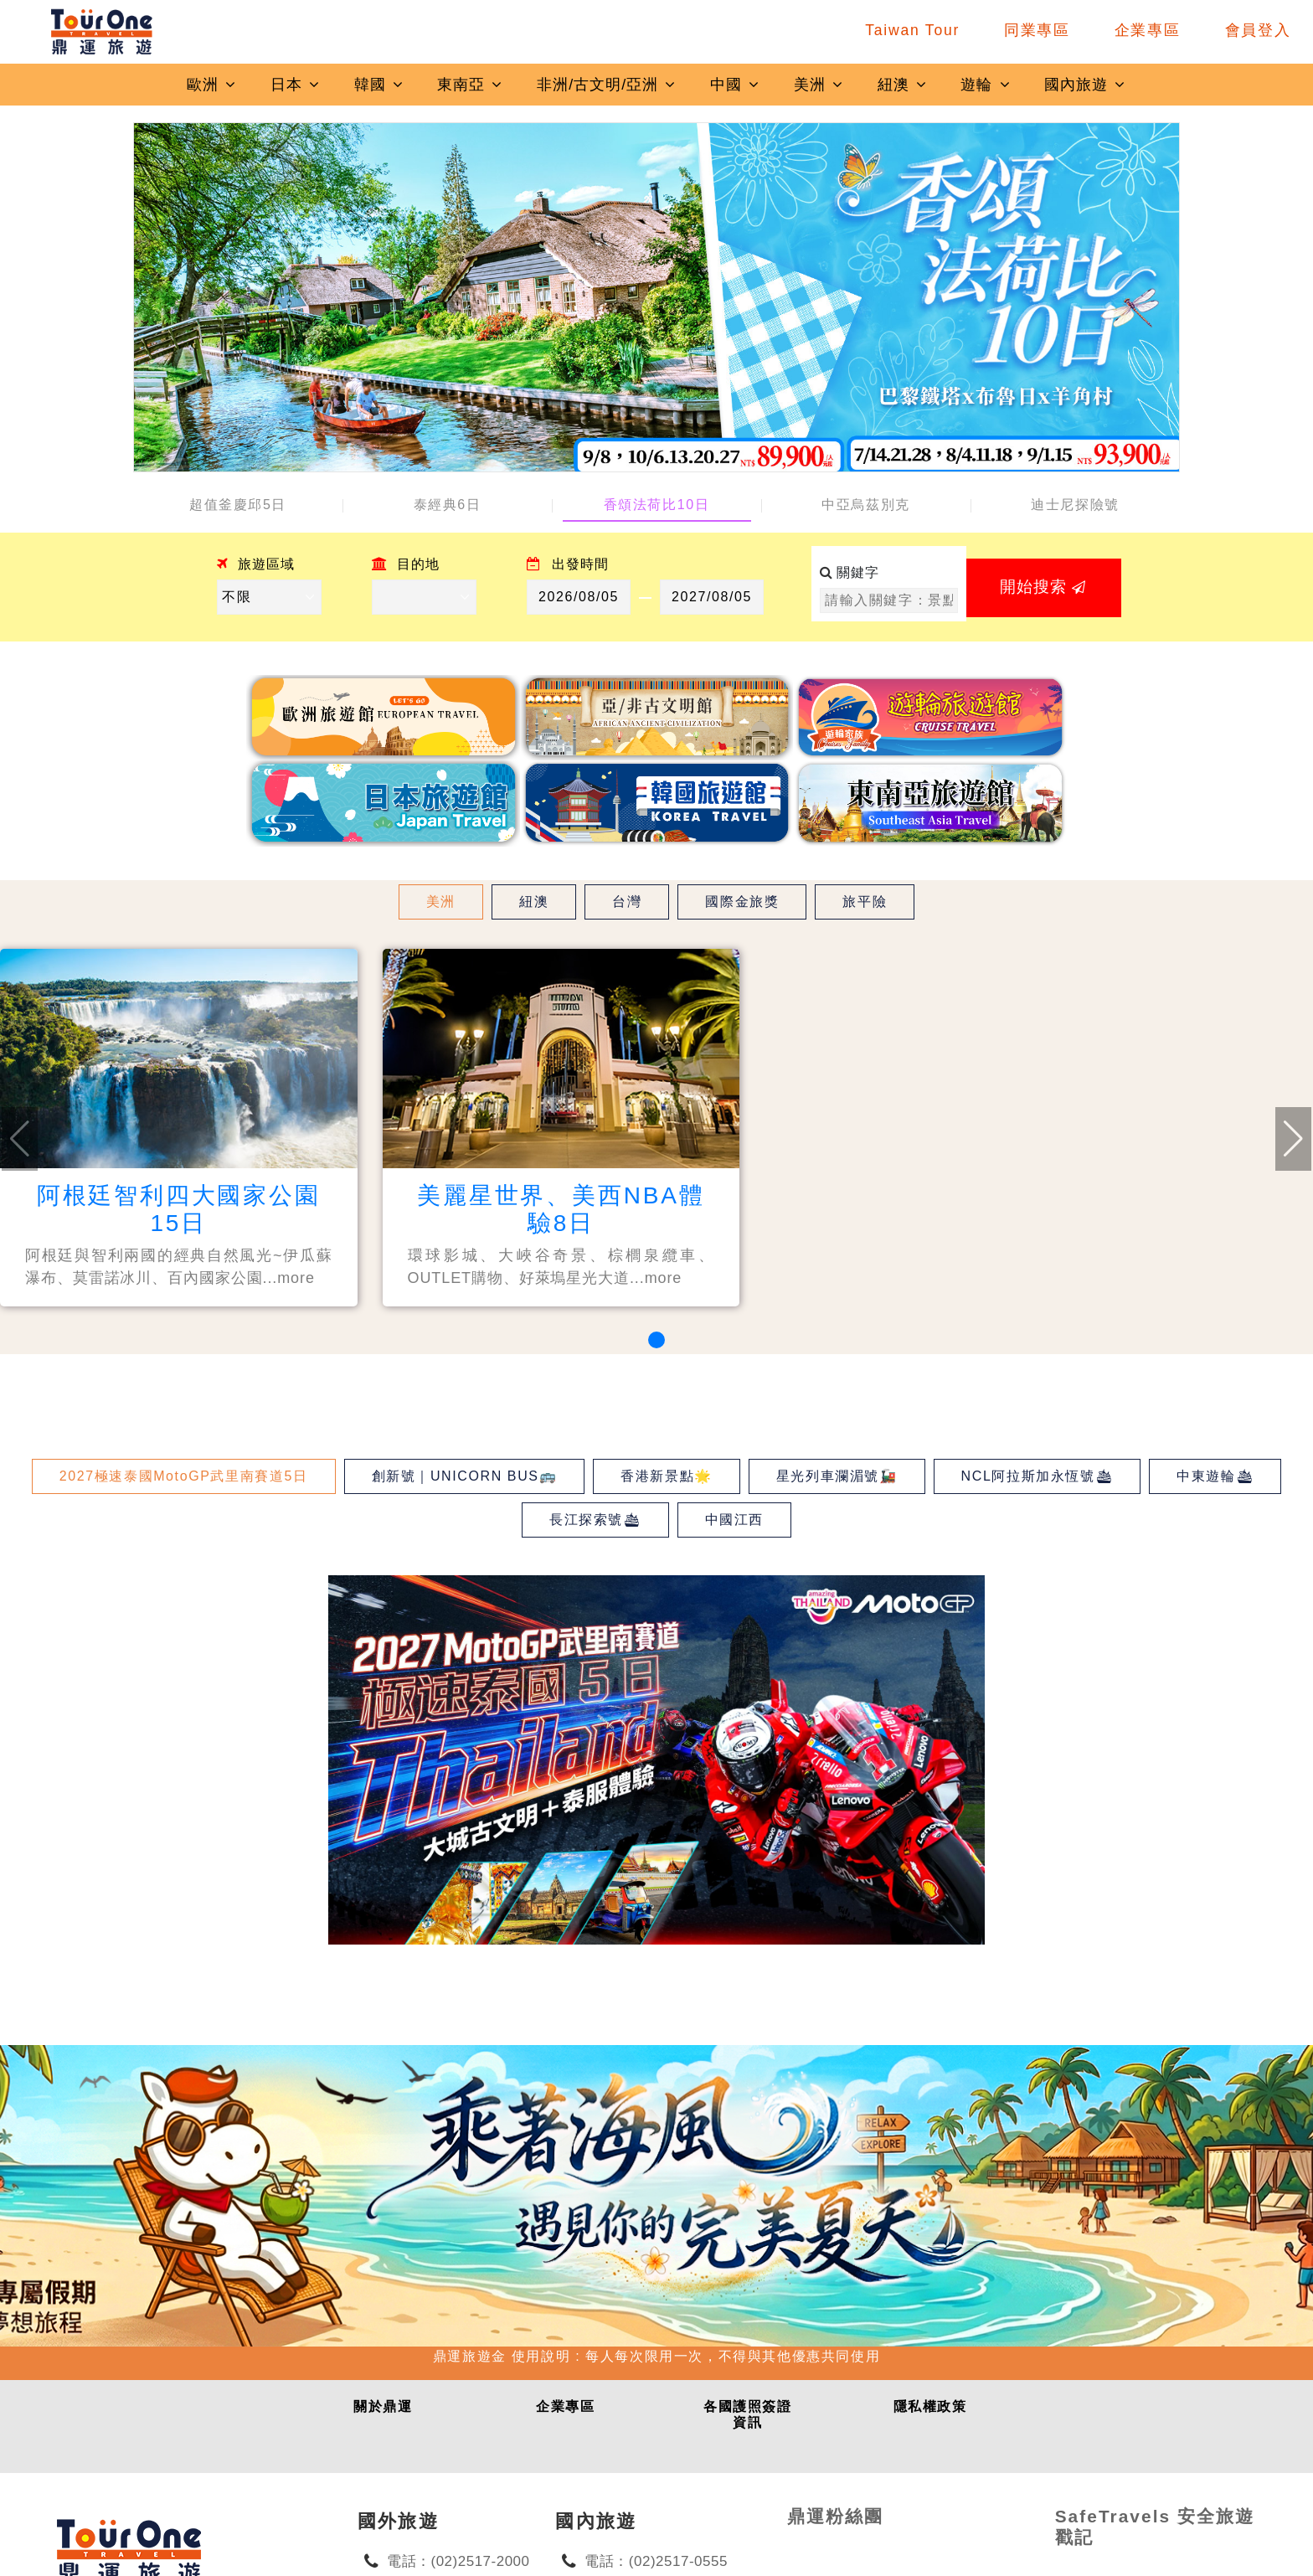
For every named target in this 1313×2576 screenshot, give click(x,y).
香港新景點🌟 (666, 1476)
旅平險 (864, 901)
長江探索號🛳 (595, 1519)
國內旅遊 (1085, 84)
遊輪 (985, 84)
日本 (295, 84)
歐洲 (212, 84)
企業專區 (1148, 30)
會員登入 (1258, 30)
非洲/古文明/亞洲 (607, 84)
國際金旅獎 (742, 901)
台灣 (626, 901)
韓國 (379, 84)
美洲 (819, 84)
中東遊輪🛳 (1215, 1476)
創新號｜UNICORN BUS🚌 (465, 1476)
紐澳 (903, 84)
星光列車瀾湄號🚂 (837, 1476)
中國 (735, 84)
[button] (656, 1340)
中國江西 (734, 1519)
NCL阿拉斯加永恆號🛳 (1037, 1476)
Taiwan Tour (912, 30)
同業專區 (1037, 30)
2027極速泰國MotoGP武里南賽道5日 (183, 1476)
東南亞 (470, 84)
